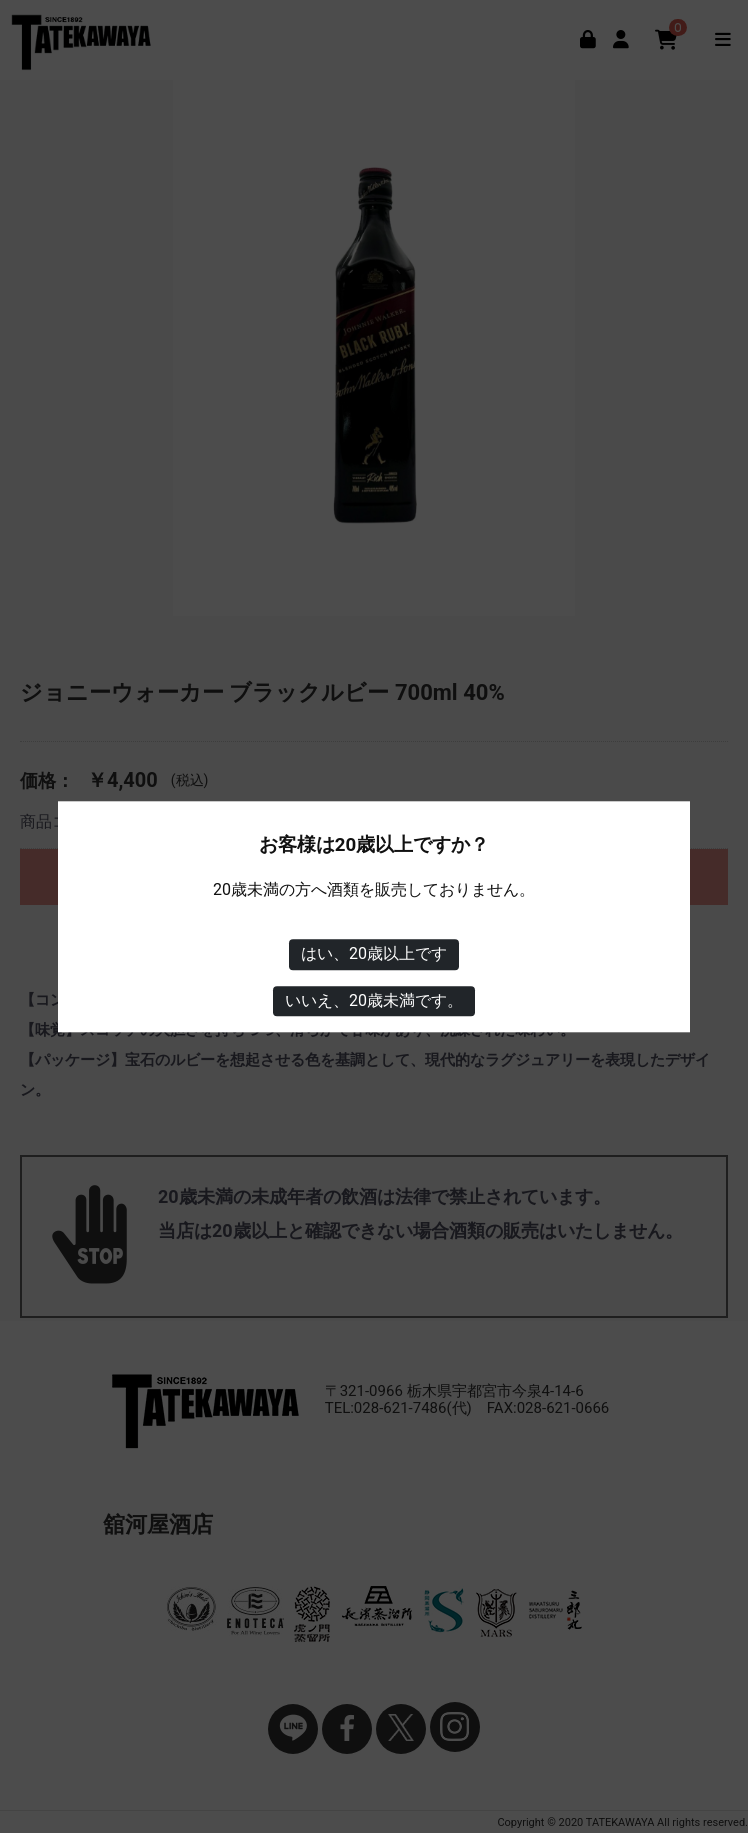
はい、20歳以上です (374, 953)
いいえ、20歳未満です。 (374, 1000)
